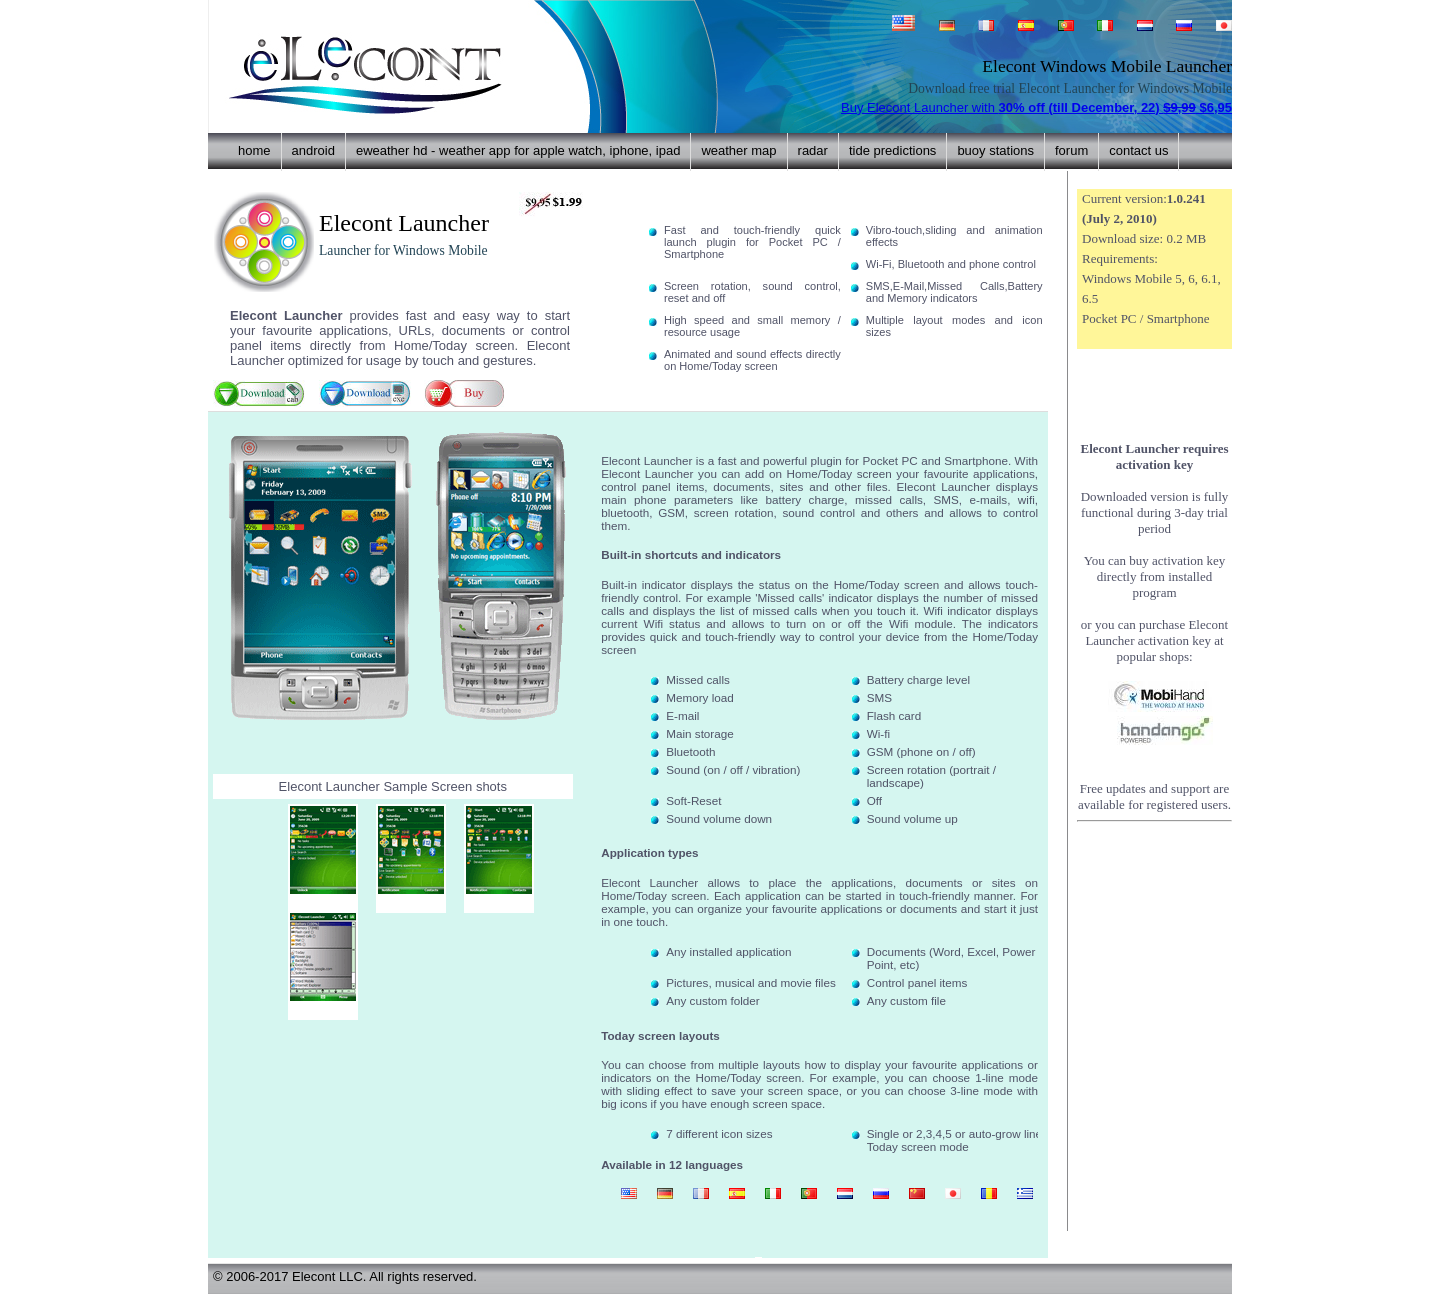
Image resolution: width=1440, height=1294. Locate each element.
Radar (813, 150)
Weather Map (738, 150)
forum (1071, 150)
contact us (1138, 150)
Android (313, 150)
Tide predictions (892, 150)
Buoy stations (995, 150)
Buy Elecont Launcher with (1036, 107)
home (254, 150)
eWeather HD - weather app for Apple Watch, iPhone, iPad (518, 150)
